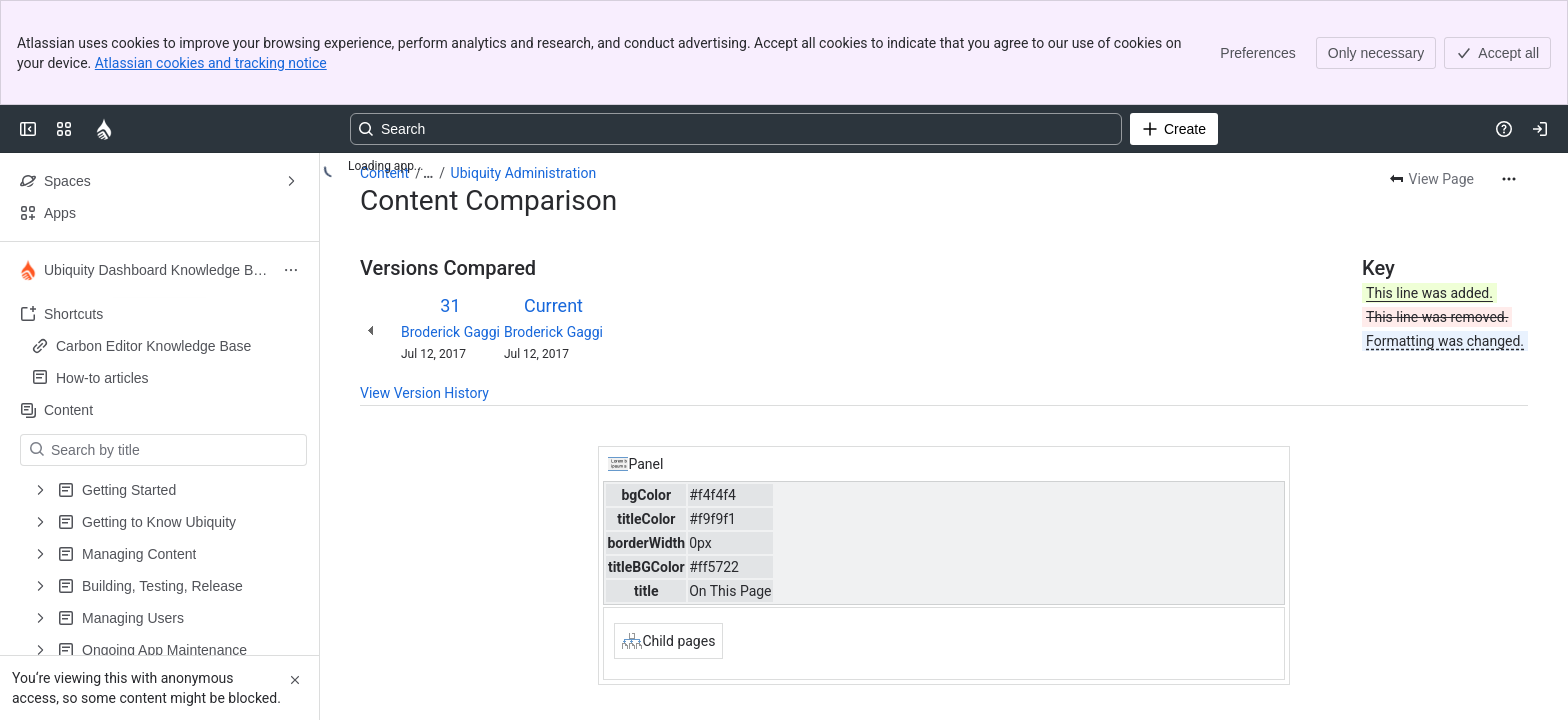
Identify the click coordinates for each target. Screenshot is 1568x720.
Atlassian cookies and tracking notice (211, 63)
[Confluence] (104, 129)
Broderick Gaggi (450, 332)
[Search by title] (175, 450)
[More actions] (1509, 179)
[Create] (1174, 129)
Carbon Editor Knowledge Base (153, 346)
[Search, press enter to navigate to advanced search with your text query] (736, 129)
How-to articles (165, 378)
